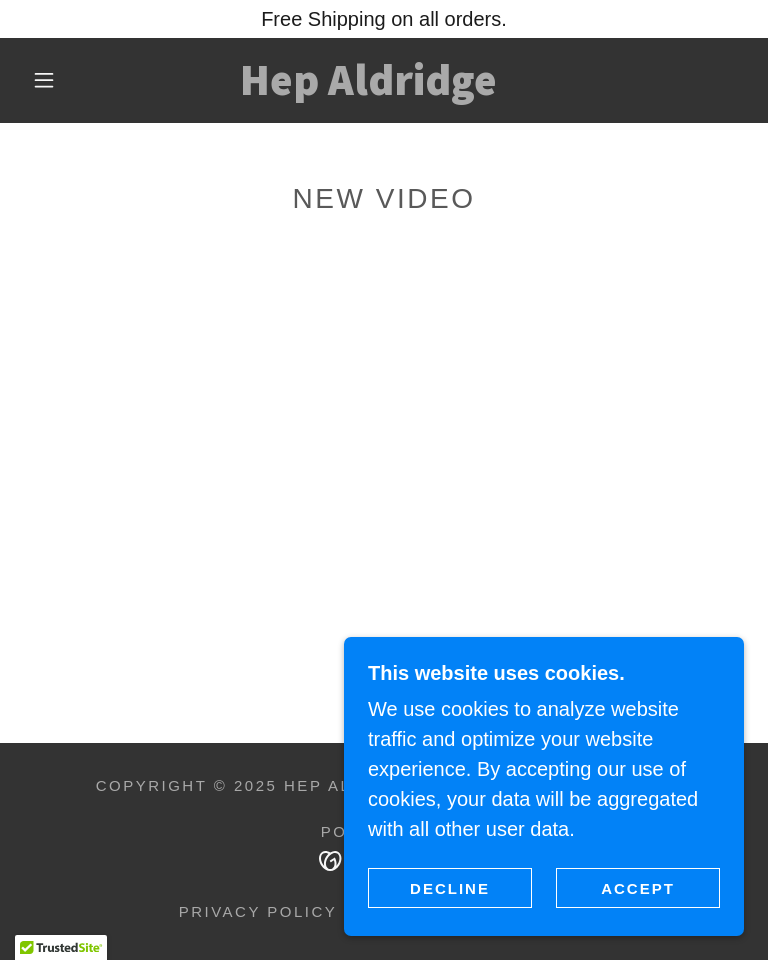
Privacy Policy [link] (258, 911)
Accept (638, 888)
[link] (368, 88)
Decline (450, 888)
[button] (44, 80)
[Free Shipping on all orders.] (384, 19)
